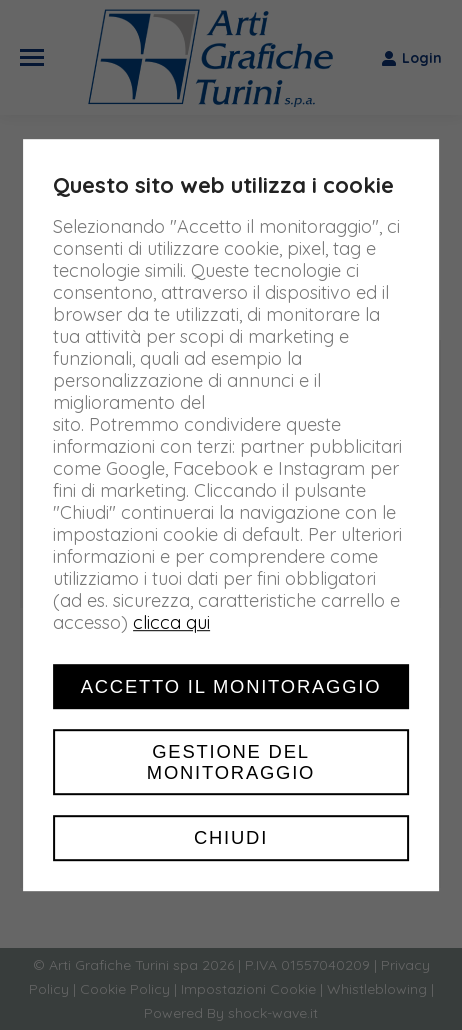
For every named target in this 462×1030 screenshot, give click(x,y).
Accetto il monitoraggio (231, 686)
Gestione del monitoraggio (231, 762)
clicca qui (171, 622)
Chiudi (231, 838)
